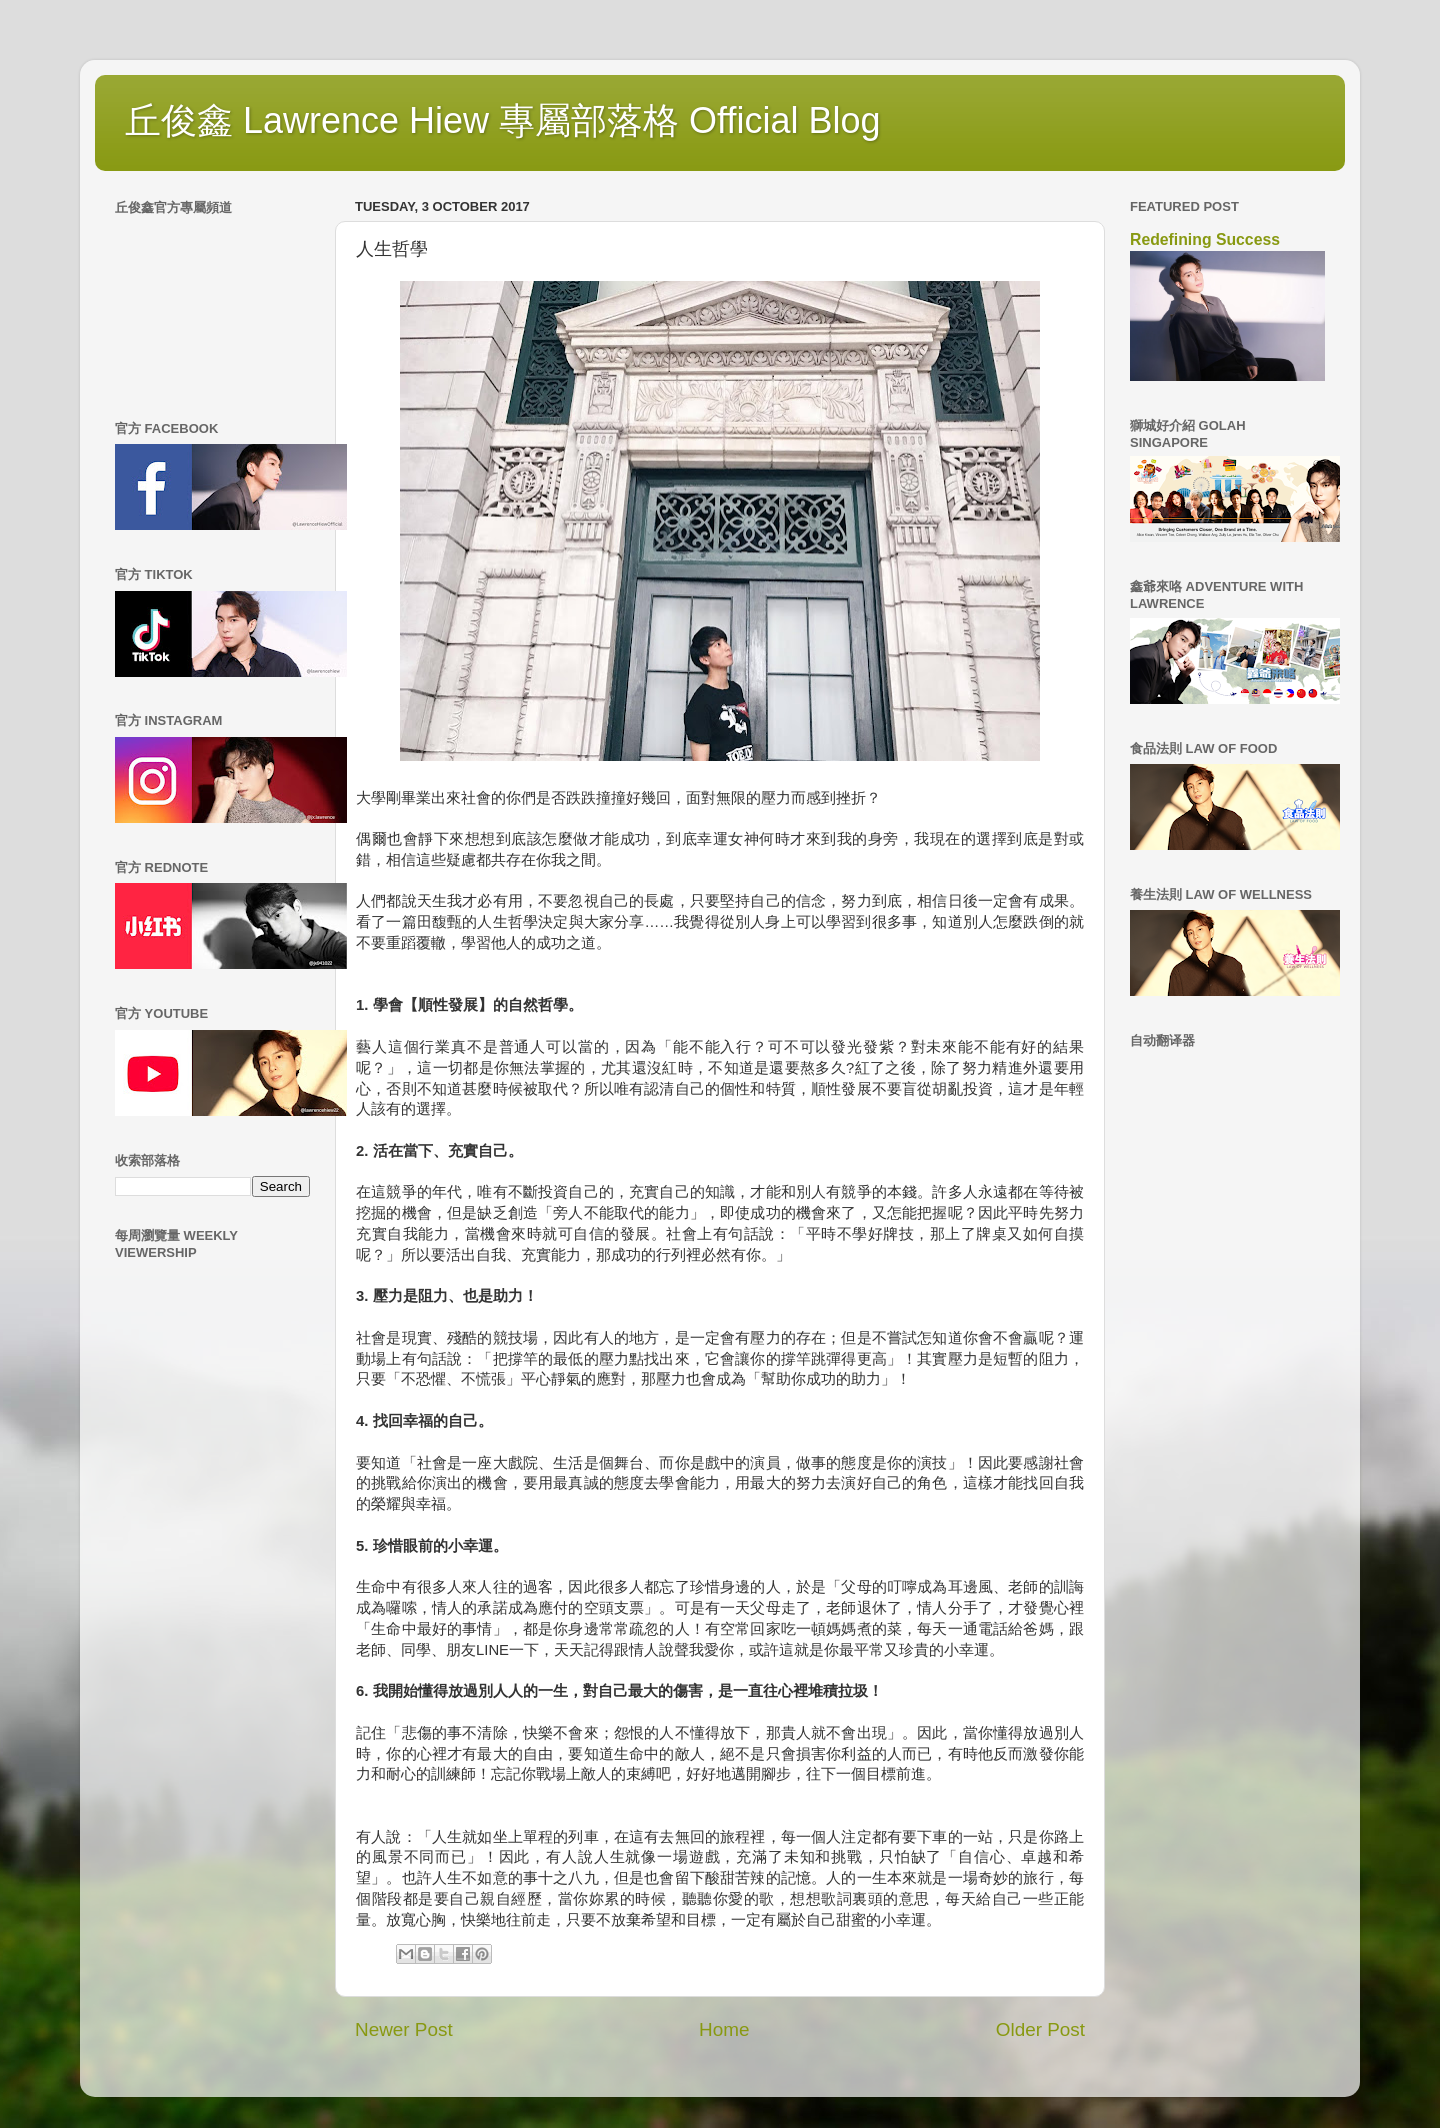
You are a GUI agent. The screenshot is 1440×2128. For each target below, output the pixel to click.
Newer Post (404, 2029)
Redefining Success (1205, 239)
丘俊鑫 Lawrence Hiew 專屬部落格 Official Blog (503, 120)
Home (724, 2029)
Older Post (1040, 2029)
